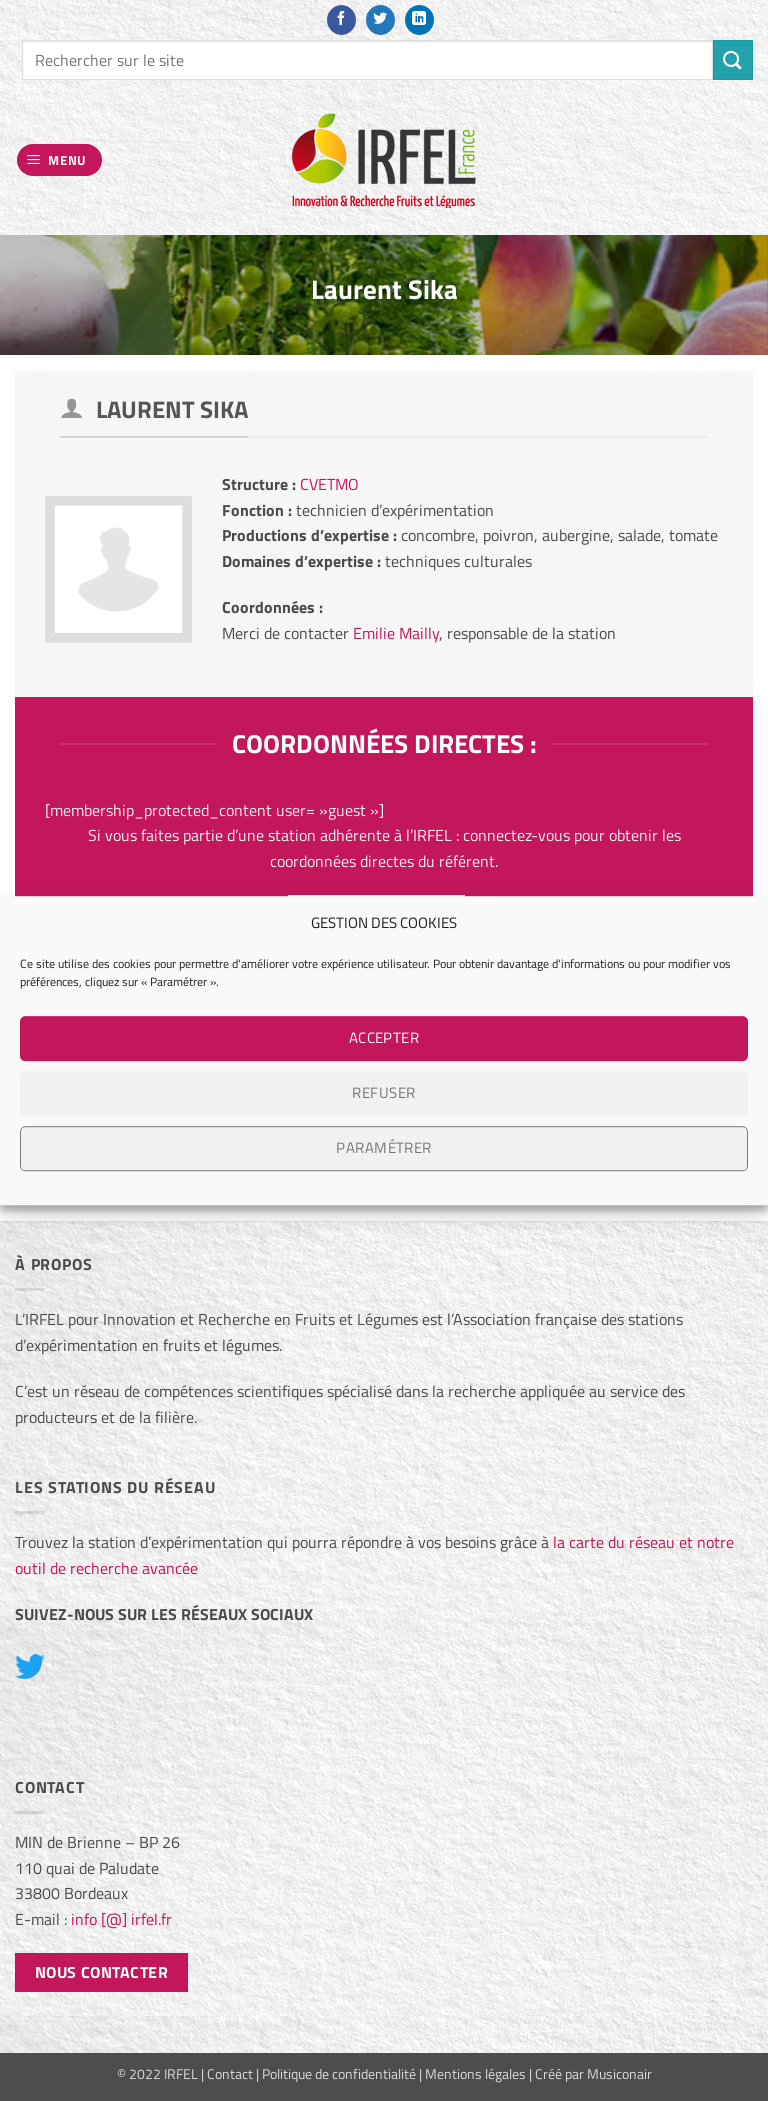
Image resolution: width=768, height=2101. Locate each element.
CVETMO (329, 484)
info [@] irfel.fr (121, 1919)
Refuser (383, 1092)
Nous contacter (102, 1972)
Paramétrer (384, 1147)
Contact (230, 2074)
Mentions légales (475, 2074)
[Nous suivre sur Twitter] (380, 20)
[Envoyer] (733, 59)
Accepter (384, 1037)
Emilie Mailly (396, 633)
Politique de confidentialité (339, 2074)
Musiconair (619, 2074)
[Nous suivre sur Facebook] (341, 20)
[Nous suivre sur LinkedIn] (419, 20)
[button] (60, 160)
